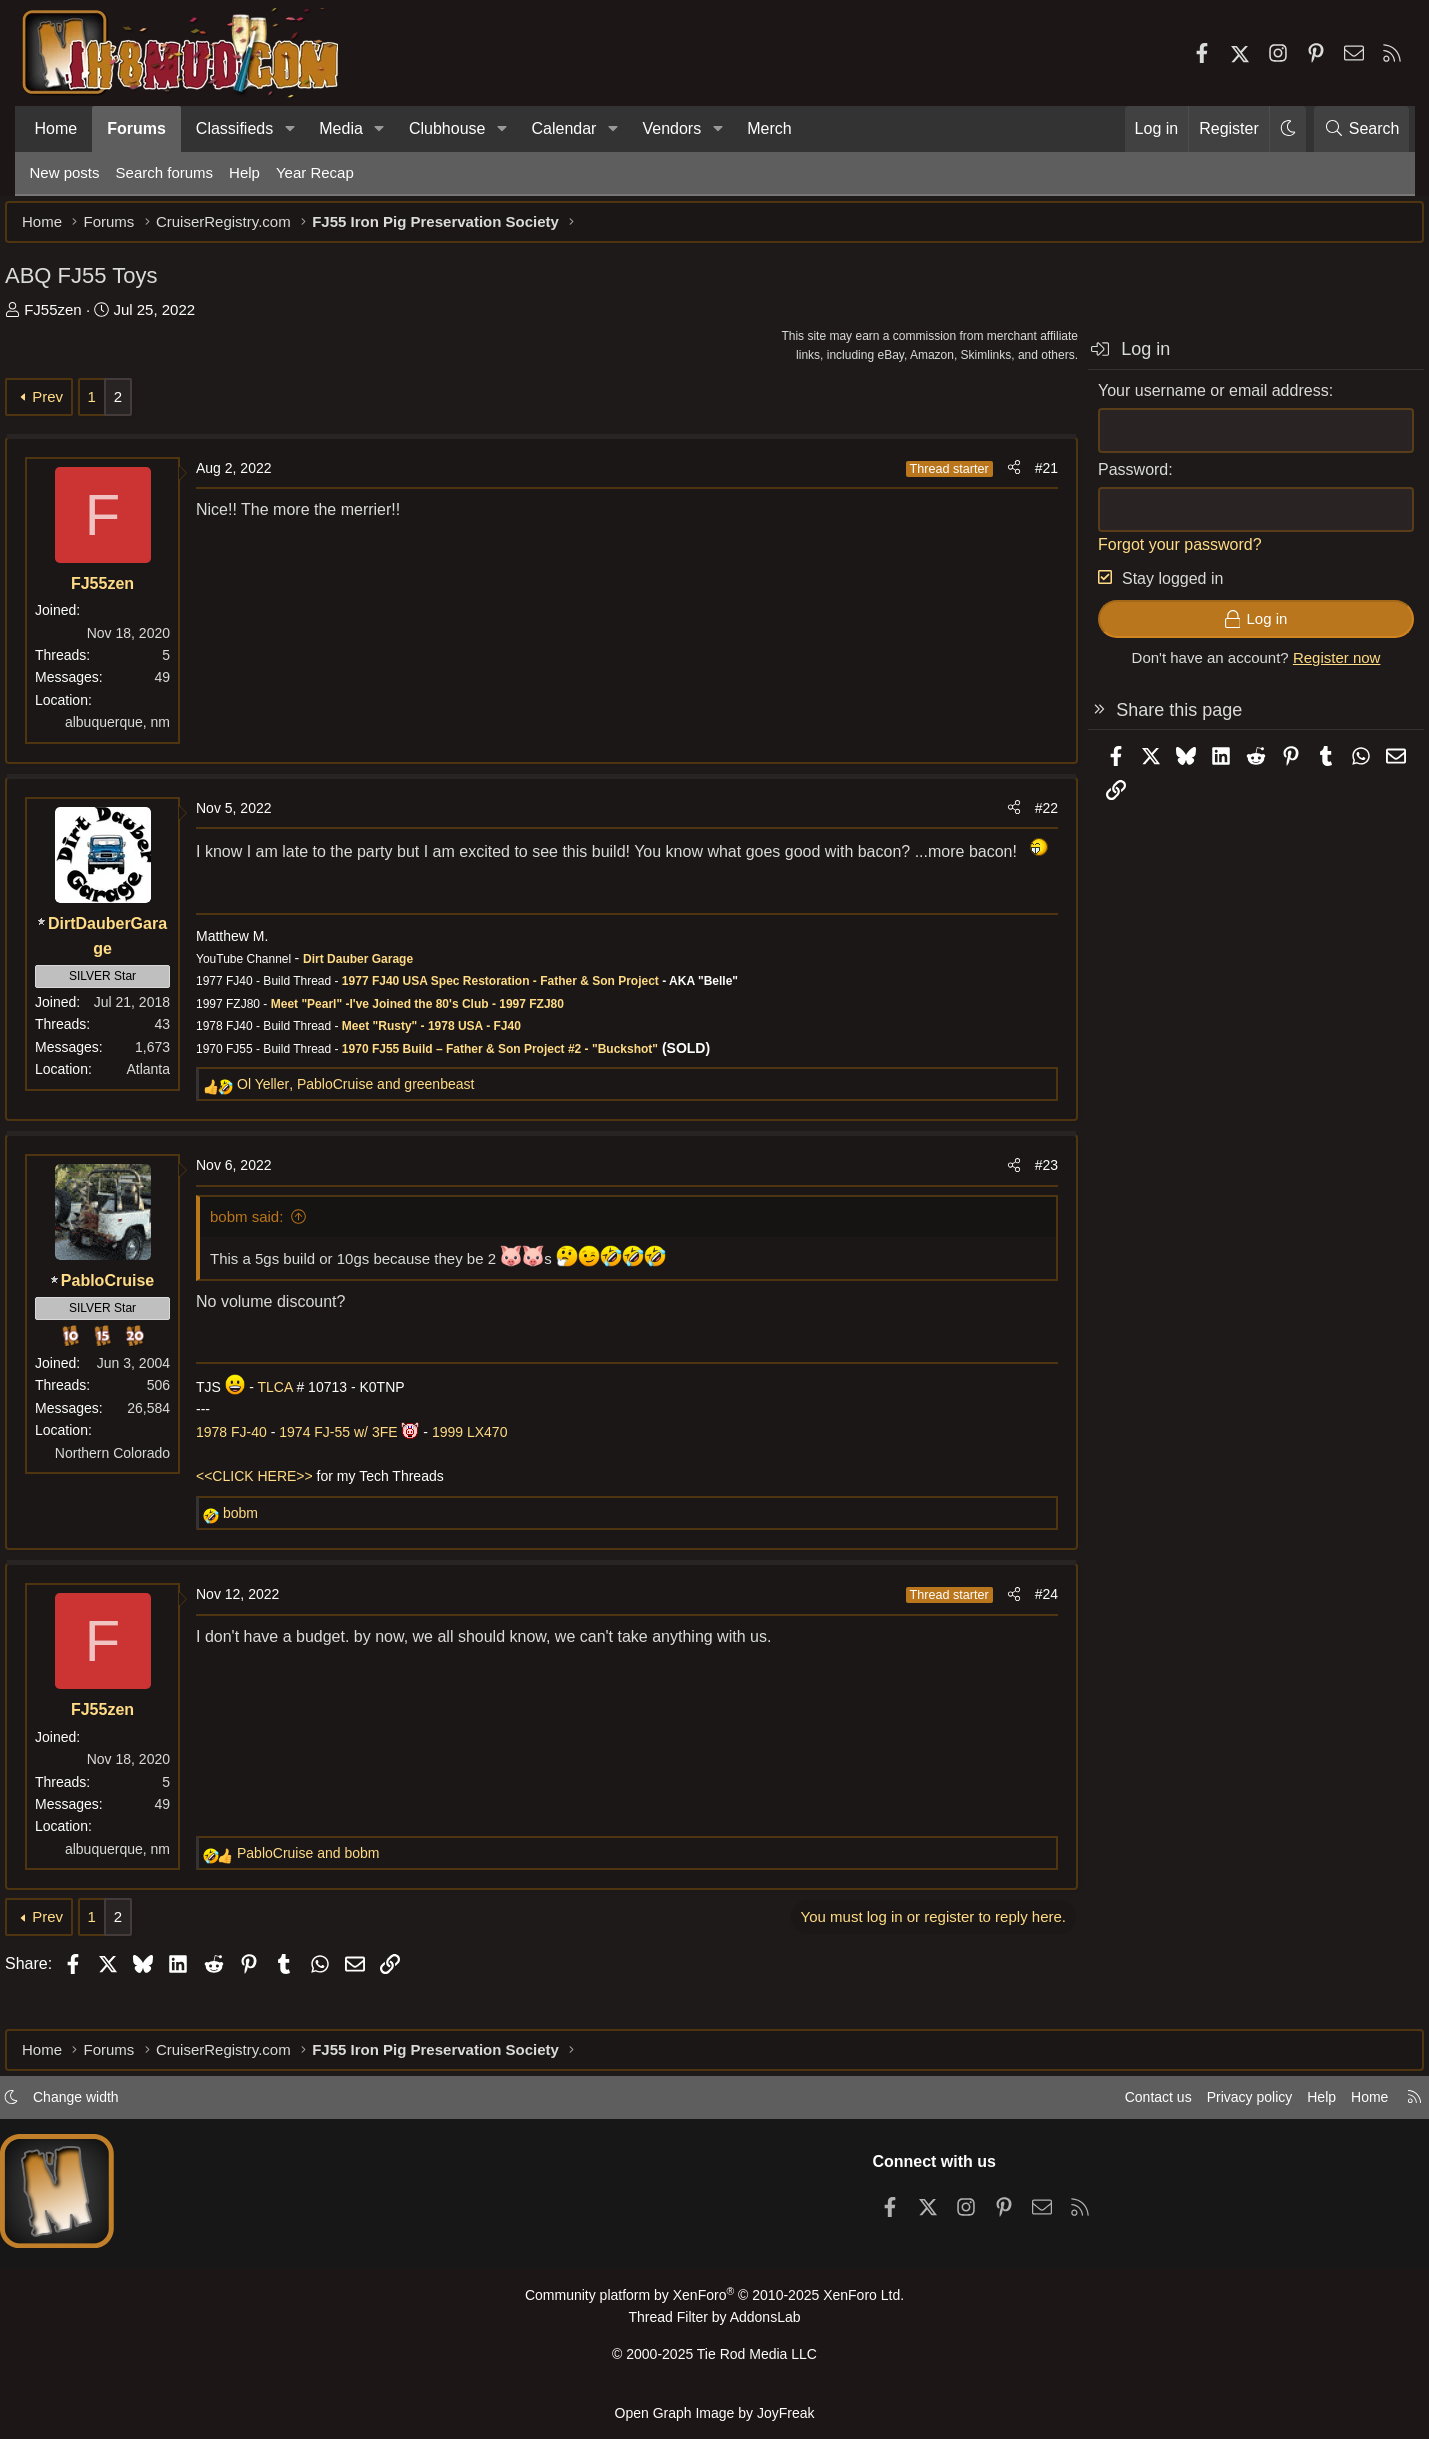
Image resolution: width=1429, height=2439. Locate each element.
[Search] (1362, 129)
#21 (1021, 478)
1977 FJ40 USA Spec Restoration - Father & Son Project (524, 1017)
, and (380, 1120)
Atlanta (173, 1079)
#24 (1021, 1630)
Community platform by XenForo (714, 2303)
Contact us (1114, 2105)
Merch (769, 128)
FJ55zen (78, 319)
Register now (1312, 667)
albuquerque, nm (141, 732)
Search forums (165, 172)
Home (56, 128)
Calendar (563, 128)
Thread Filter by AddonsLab (715, 2324)
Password (1109, 479)
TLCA (299, 1422)
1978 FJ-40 (256, 1467)
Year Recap (315, 172)
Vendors (671, 128)
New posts (65, 172)
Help (244, 172)
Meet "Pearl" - (334, 1039)
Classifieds (234, 128)
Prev (72, 406)
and (333, 1888)
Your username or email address (1189, 400)
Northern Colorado (136, 1488)
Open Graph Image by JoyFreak (715, 2412)
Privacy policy (1211, 2105)
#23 (1021, 1201)
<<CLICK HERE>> (279, 1512)
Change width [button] (110, 2105)
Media (341, 128)
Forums (136, 128)
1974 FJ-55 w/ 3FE (363, 1467)
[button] (289, 129)
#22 (1021, 818)
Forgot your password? (1156, 554)
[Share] (989, 478)
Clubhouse (447, 128)
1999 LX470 (494, 1467)
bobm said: (271, 1251)
